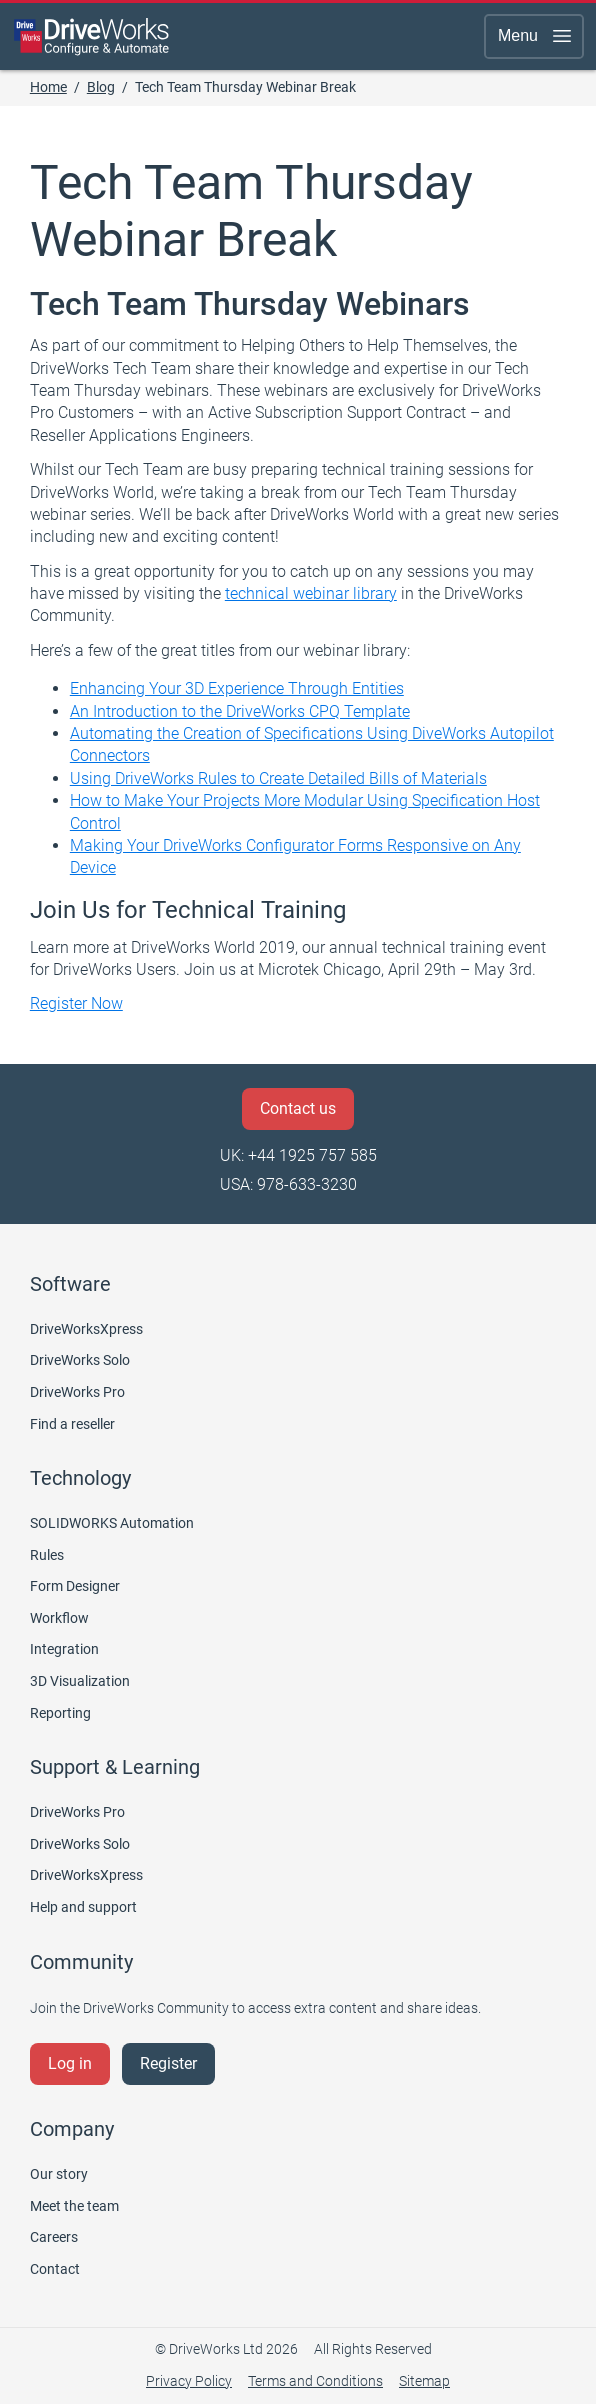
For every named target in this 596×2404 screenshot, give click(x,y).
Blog (101, 87)
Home (48, 87)
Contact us (298, 1108)
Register (168, 2063)
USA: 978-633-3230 (288, 1184)
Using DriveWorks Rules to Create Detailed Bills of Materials (278, 778)
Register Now (76, 1003)
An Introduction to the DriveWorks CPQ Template (240, 711)
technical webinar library (311, 593)
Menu (536, 36)
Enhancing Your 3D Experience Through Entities (237, 688)
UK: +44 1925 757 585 (298, 1155)
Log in (70, 2063)
